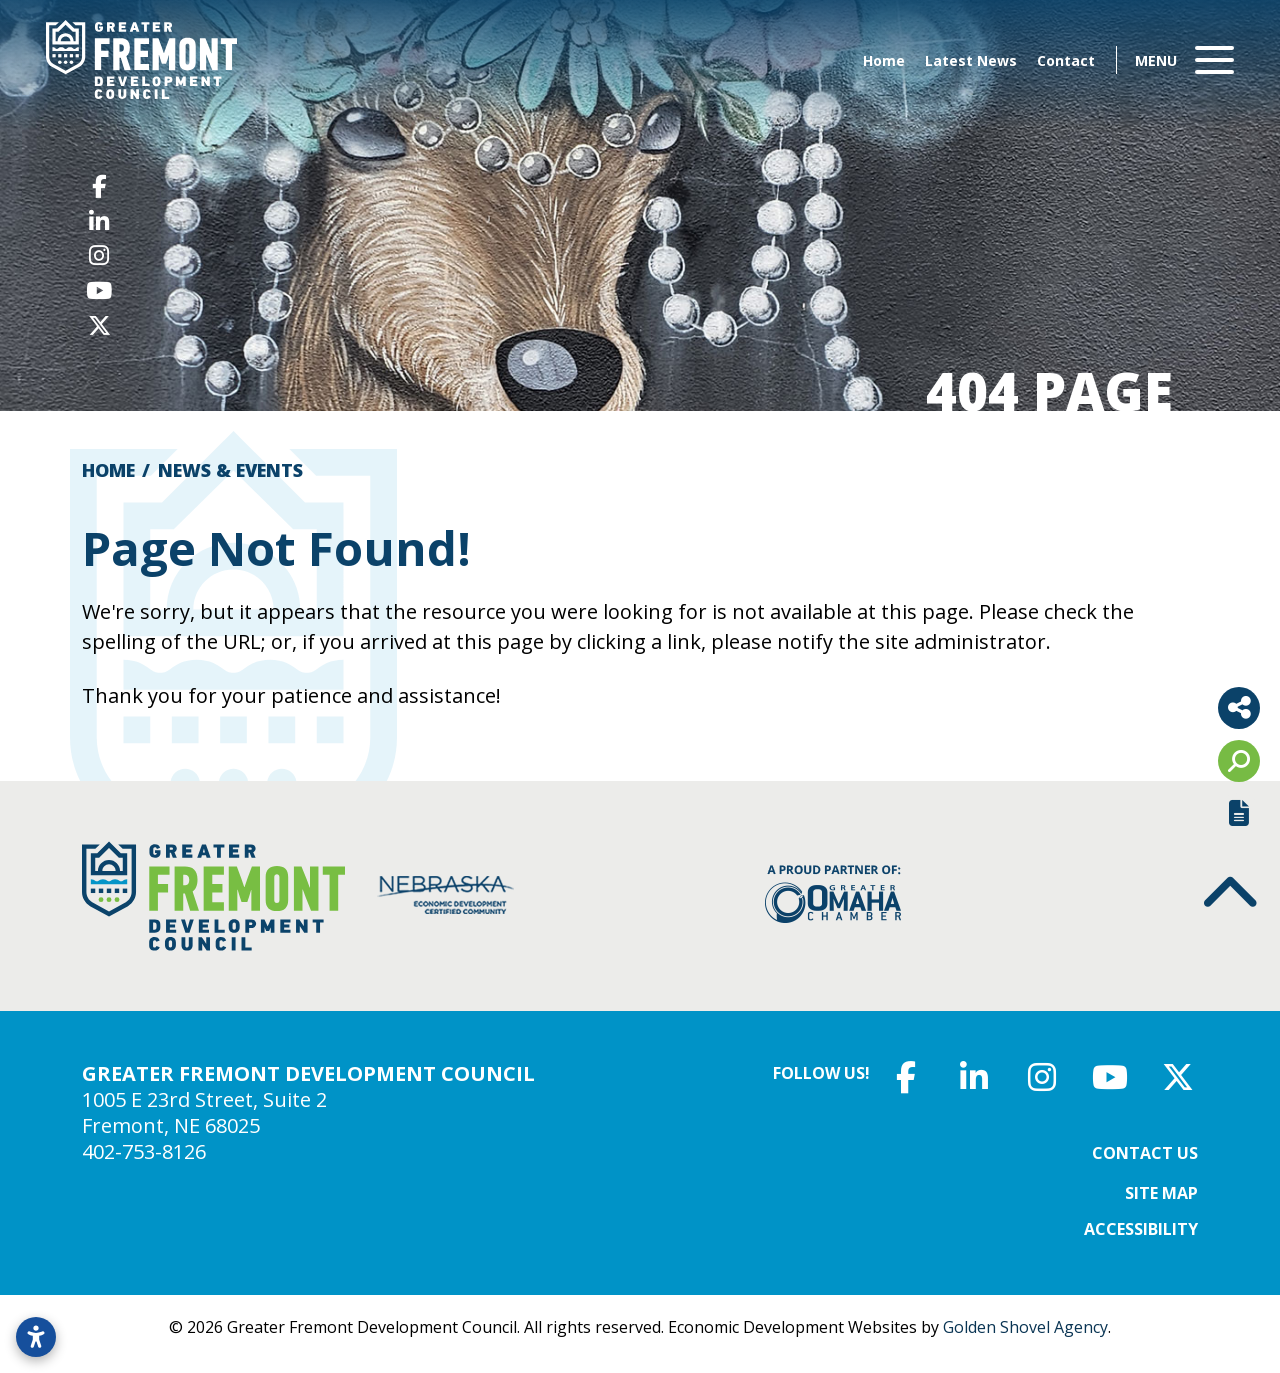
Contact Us (1145, 1153)
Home (884, 60)
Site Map (1161, 1193)
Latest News (971, 60)
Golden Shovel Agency (1025, 1327)
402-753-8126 (144, 1151)
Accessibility (1141, 1229)
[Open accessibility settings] (36, 1337)
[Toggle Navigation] (1184, 60)
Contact (1066, 60)
